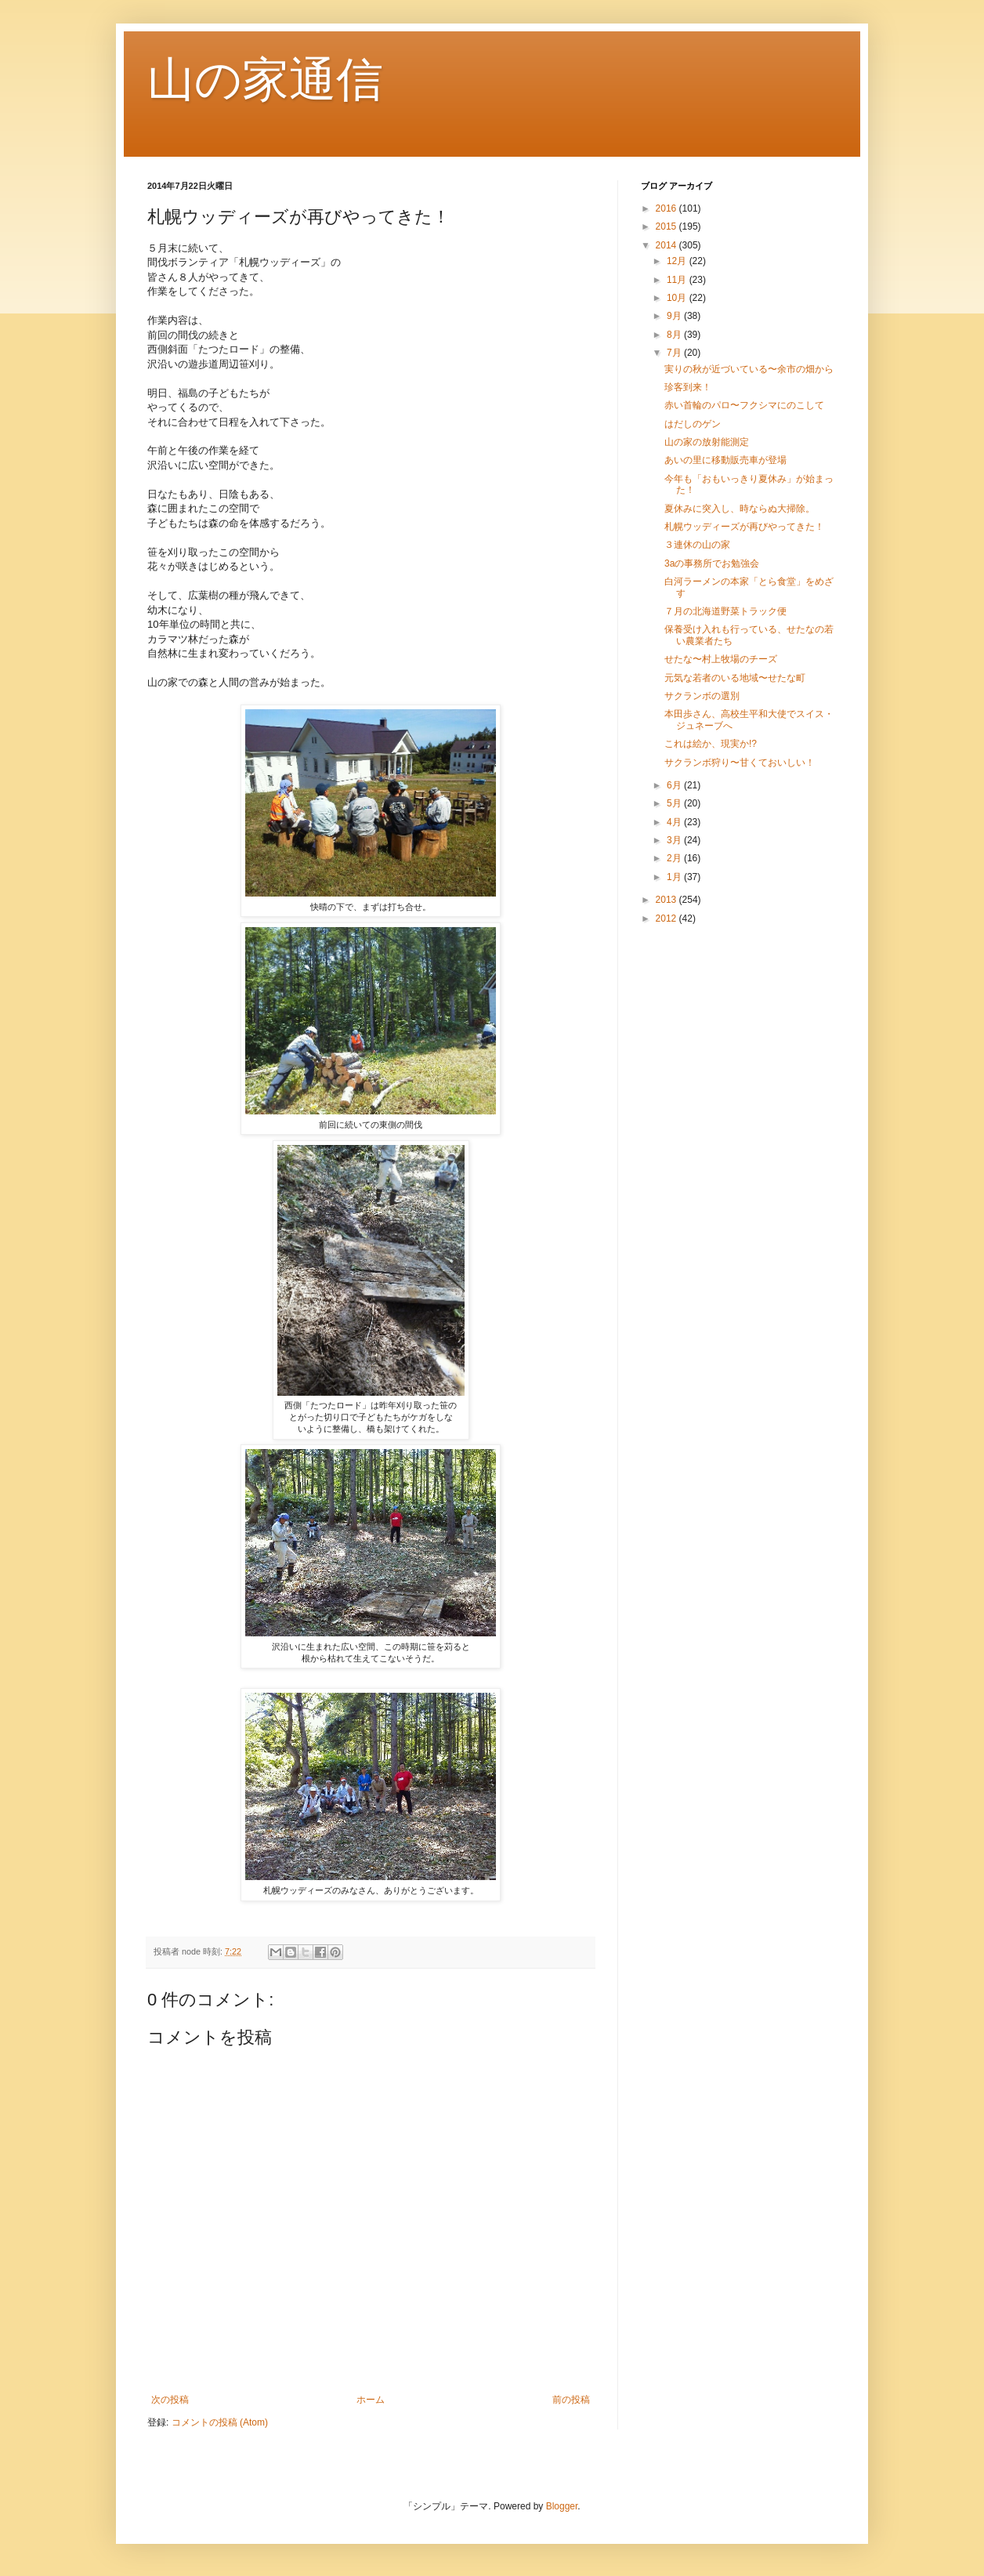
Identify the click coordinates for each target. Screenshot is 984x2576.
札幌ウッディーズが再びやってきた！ (744, 526)
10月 (678, 297)
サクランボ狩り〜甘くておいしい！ (739, 762)
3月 (675, 840)
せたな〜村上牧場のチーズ (720, 659)
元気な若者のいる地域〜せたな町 (734, 677)
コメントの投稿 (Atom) (220, 2422)
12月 (678, 260)
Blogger (562, 2506)
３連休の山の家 (697, 544)
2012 (667, 918)
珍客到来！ (687, 387)
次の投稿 (170, 2399)
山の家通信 (265, 79)
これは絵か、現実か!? (710, 743)
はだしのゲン (692, 423)
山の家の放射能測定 (706, 442)
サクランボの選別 (702, 695)
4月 (675, 822)
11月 (678, 279)
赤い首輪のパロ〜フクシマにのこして (744, 405)
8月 (675, 334)
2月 (675, 858)
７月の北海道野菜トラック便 (725, 611)
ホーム (370, 2399)
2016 (667, 208)
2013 (667, 899)
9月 (675, 315)
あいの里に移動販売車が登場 (725, 460)
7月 (675, 352)
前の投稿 (571, 2399)
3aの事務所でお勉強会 (711, 563)
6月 (675, 785)
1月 (675, 876)
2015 (667, 226)
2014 (667, 245)
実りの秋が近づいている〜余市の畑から (749, 369)
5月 (675, 803)
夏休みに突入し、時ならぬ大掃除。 (739, 508)
